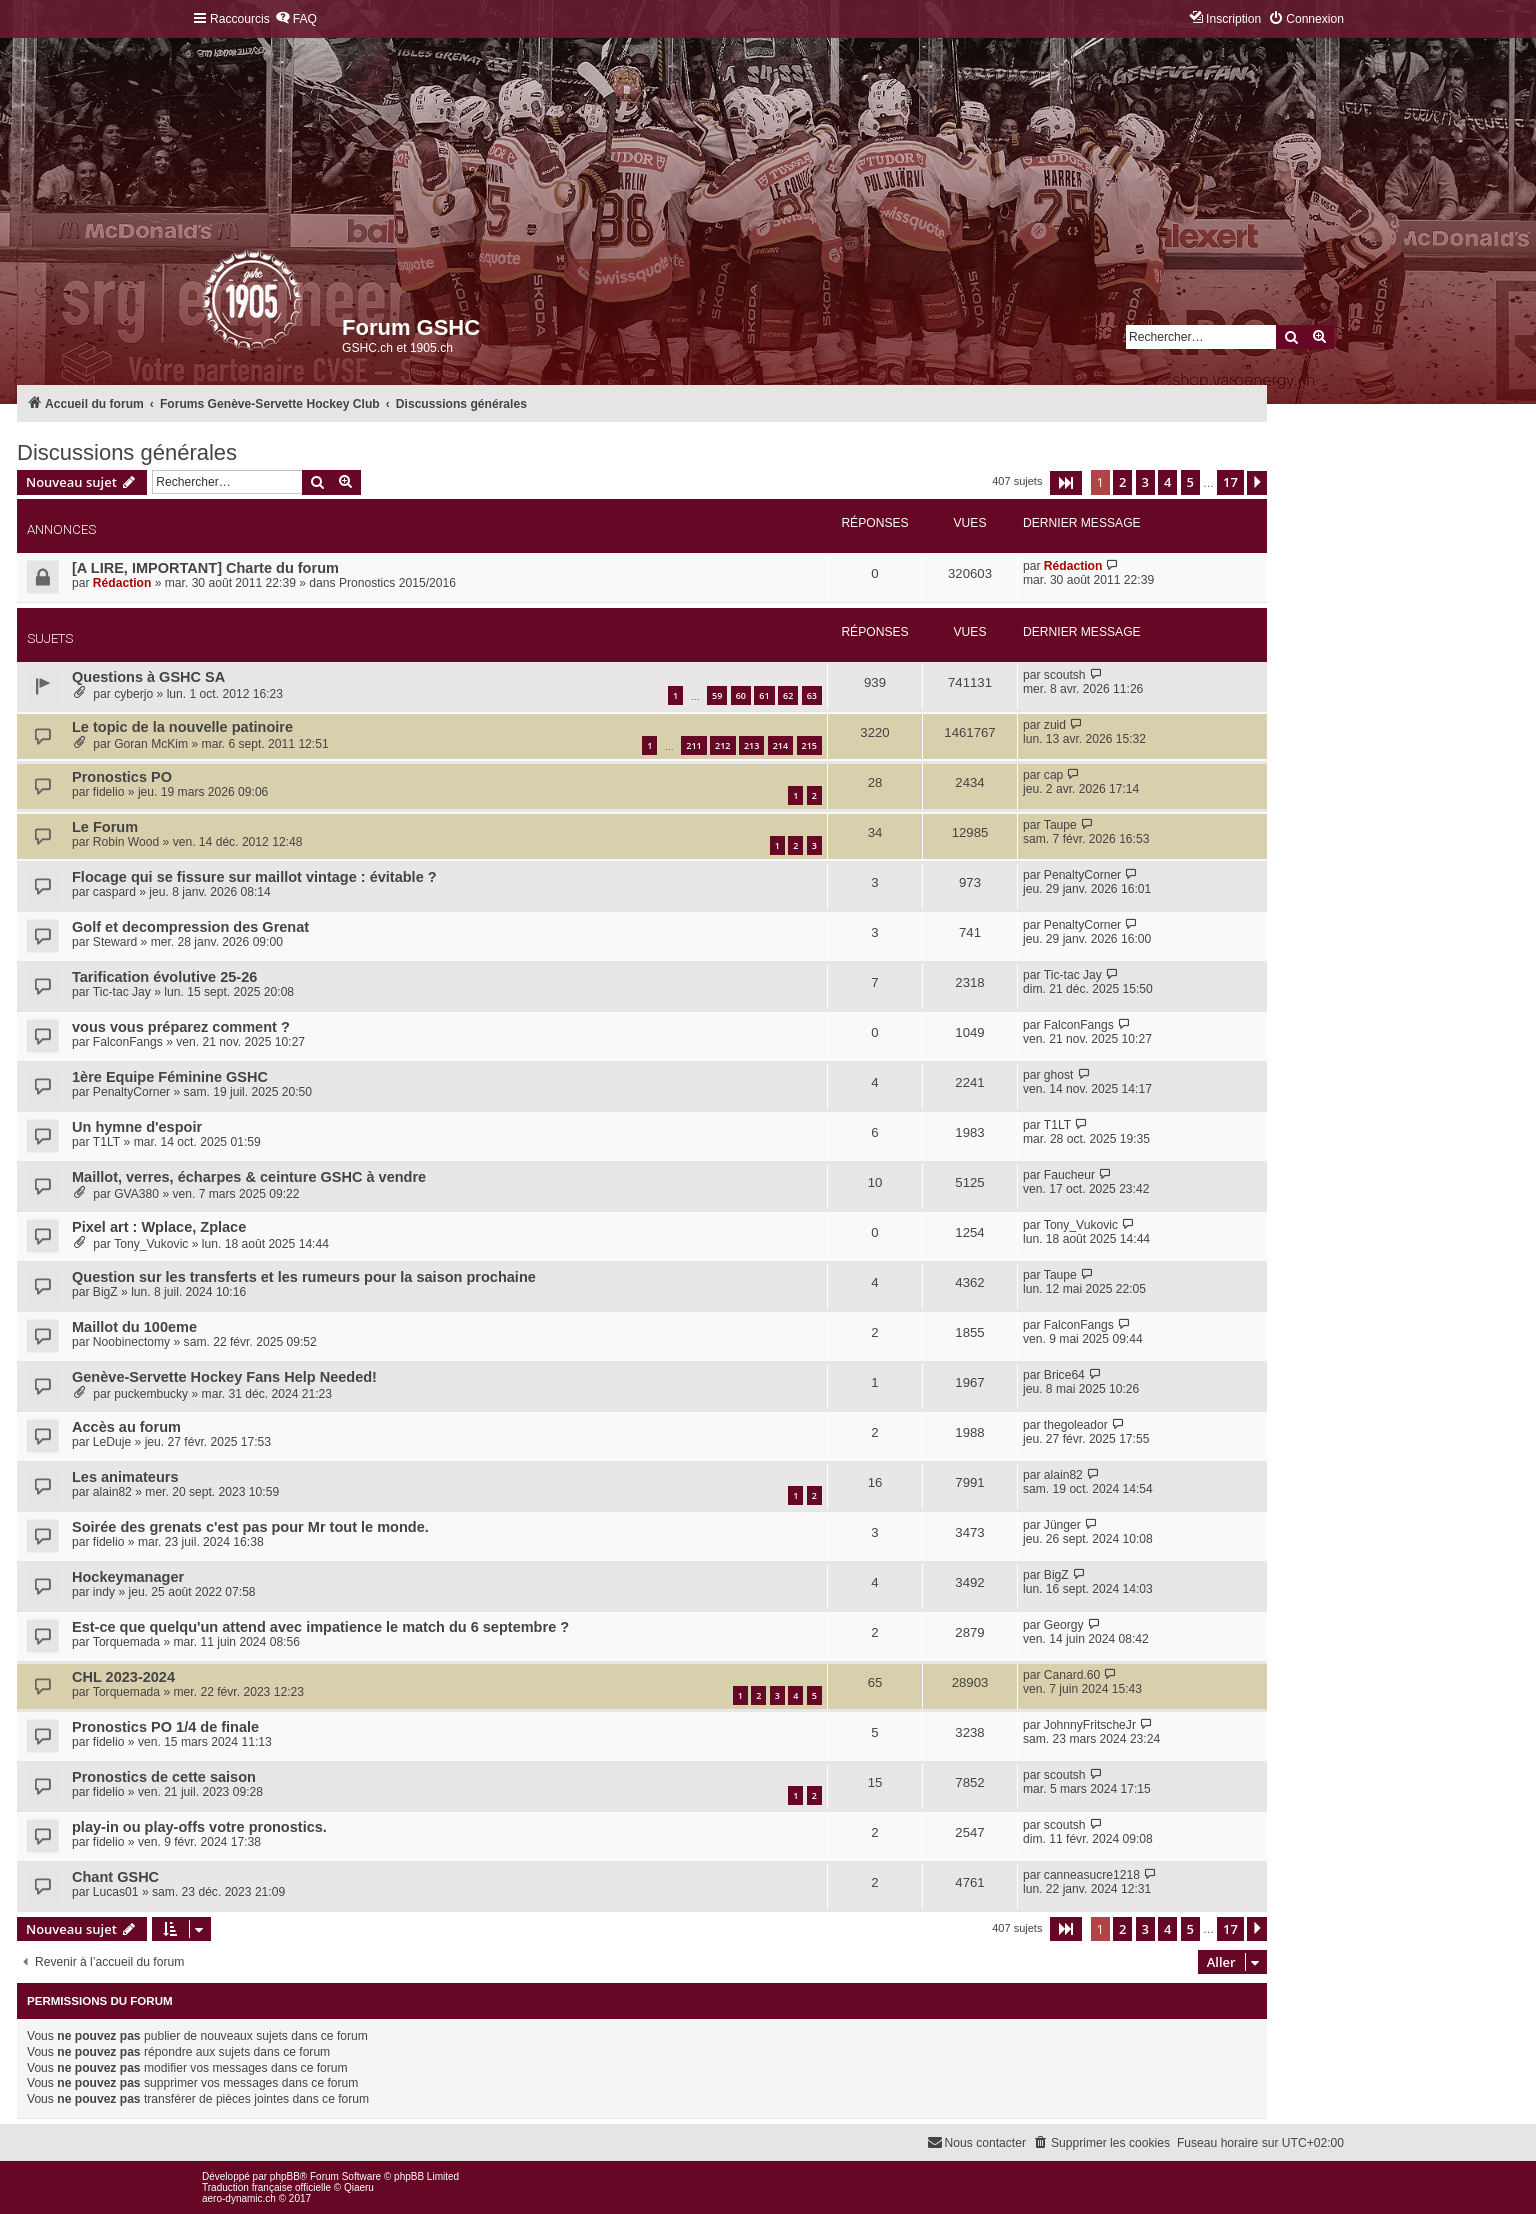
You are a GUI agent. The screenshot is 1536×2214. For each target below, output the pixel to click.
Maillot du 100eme (134, 1327)
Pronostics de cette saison (164, 1777)
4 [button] (1167, 482)
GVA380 (136, 1194)
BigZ (105, 1292)
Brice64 (1064, 1375)
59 (717, 695)
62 (788, 695)
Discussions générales (127, 452)
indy (104, 1592)
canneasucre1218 (1092, 1875)
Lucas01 (116, 1892)
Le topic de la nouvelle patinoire (182, 727)
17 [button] (1230, 482)
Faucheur (1069, 1175)
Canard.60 (1072, 1675)
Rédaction (122, 583)
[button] (1066, 483)
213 (751, 745)
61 (764, 695)
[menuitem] (296, 19)
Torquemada (126, 1642)
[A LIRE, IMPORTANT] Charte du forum (205, 568)
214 (780, 745)
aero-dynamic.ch (239, 2198)
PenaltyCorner (1082, 875)
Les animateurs (125, 1477)
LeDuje (112, 1442)
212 (722, 745)
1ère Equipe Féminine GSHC (170, 1077)
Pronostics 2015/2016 (397, 583)
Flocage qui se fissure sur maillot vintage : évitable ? (254, 877)
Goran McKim (151, 744)
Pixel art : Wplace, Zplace (159, 1227)
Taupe (1060, 825)
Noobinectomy (131, 1342)
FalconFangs (128, 1042)
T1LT (106, 1142)
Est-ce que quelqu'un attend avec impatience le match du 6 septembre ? (320, 1627)
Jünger (1062, 1525)
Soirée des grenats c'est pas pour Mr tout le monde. (250, 1527)
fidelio (109, 792)
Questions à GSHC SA (148, 677)
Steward (115, 942)
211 (693, 745)
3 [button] (1145, 482)
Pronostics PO (122, 777)
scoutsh (1065, 675)
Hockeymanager (128, 1577)
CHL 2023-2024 (123, 1677)
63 (812, 695)
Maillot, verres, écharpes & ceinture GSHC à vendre (249, 1177)
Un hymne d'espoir (137, 1127)
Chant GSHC (115, 1877)
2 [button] (1122, 482)
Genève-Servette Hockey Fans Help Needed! (224, 1377)
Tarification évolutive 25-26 (164, 977)
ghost (1059, 1075)
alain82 (112, 1492)
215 (809, 745)
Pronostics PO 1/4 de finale (165, 1727)
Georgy (1064, 1625)
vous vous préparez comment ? (181, 1027)
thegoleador (1076, 1425)
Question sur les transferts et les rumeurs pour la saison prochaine (304, 1277)
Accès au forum (126, 1427)
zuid (1055, 725)
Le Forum (105, 827)
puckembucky (151, 1394)
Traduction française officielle (266, 2187)
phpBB (285, 2176)
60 (741, 695)
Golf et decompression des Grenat (190, 927)
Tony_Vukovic (151, 1244)
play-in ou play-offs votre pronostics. (199, 1827)
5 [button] (1190, 482)
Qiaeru (359, 2187)
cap (1054, 775)
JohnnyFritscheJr (1090, 1725)
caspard (114, 892)
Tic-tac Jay (122, 992)
